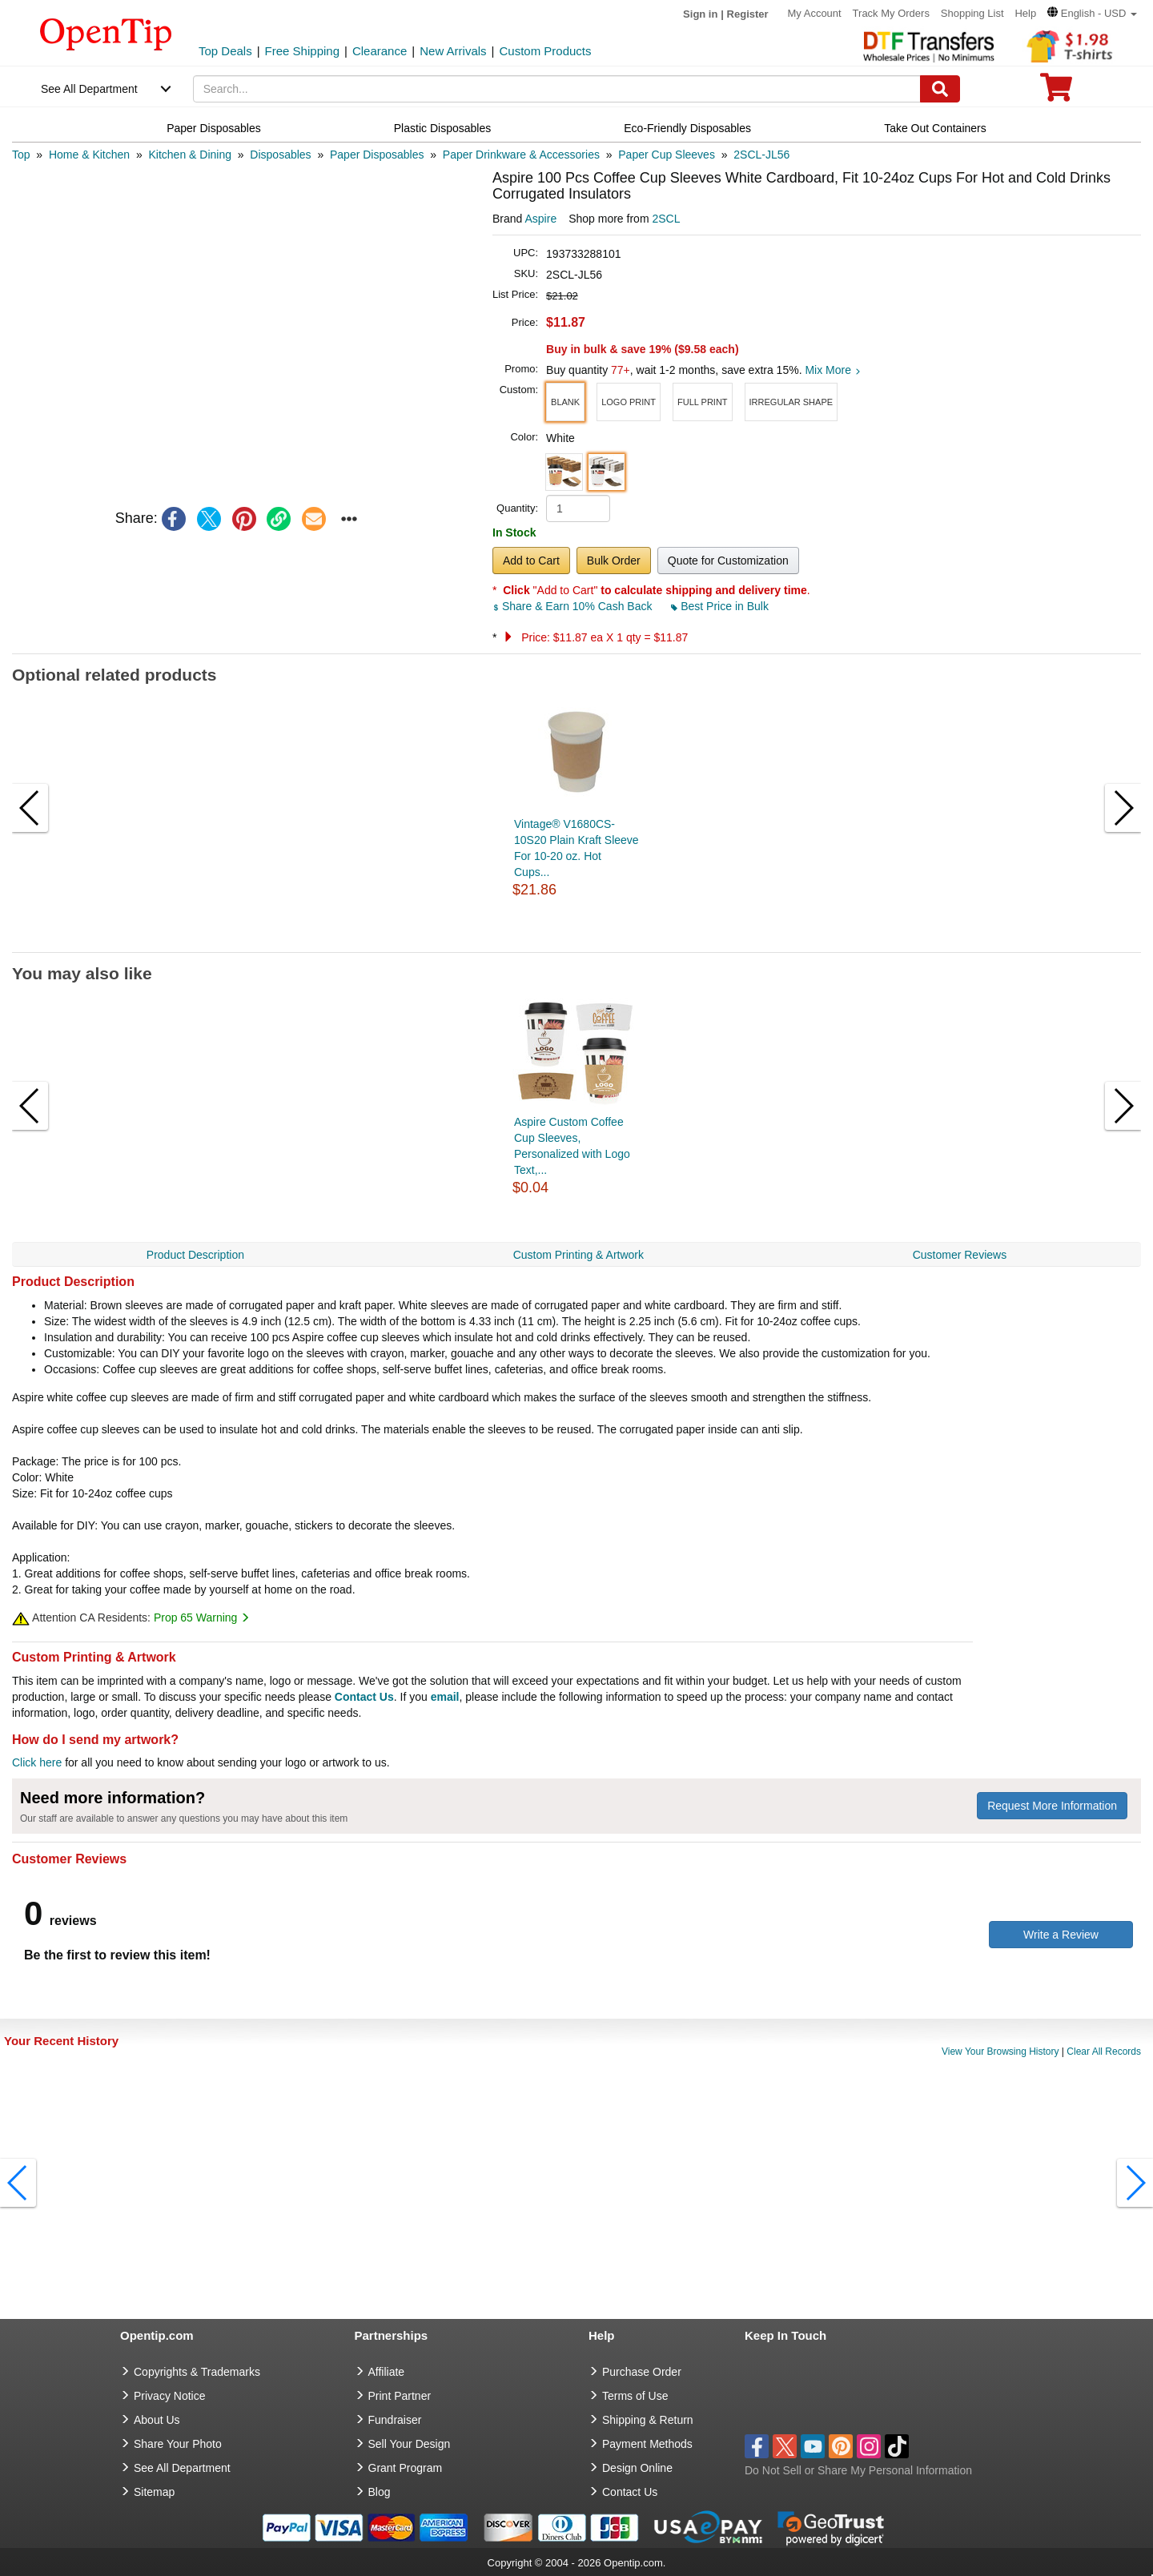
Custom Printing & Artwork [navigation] (578, 1254)
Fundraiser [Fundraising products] (395, 2419)
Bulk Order (614, 560)
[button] (1092, 13)
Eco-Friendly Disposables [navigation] (687, 128)
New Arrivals (453, 51)
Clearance (379, 51)
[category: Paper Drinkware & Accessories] (521, 154)
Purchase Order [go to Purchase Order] (641, 2371)
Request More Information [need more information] (1052, 1805)
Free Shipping (302, 51)
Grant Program (405, 2467)
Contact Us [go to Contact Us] (629, 2492)
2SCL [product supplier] (666, 218)
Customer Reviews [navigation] (959, 1254)
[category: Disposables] (280, 154)
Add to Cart (531, 560)
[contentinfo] (106, 32)
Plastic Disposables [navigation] (442, 128)
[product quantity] (578, 508)
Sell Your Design (409, 2443)
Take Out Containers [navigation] (935, 128)
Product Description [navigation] (195, 1254)
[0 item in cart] (1056, 92)
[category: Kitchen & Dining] (189, 154)
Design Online (637, 2467)
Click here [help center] (37, 1762)
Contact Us (364, 1696)
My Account (815, 13)
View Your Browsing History (1000, 2051)
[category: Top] (21, 154)
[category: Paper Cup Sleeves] (666, 154)
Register (748, 14)
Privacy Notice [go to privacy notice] (169, 2395)
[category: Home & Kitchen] (89, 154)
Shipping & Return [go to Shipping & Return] (647, 2419)
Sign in (700, 14)
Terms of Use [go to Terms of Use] (635, 2395)
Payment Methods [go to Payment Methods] (647, 2443)
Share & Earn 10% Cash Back (573, 606)
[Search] (940, 88)
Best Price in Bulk (720, 606)
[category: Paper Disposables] (377, 154)
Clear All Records (1104, 2051)
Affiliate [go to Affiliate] (386, 2371)
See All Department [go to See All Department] (182, 2467)
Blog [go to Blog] (379, 2492)
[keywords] (557, 88)
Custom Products (545, 51)
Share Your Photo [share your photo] (178, 2443)
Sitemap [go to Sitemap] (154, 2492)
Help (1025, 13)
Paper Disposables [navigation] (214, 128)
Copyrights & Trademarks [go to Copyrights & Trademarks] (197, 2371)
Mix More (832, 370)
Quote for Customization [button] (728, 560)
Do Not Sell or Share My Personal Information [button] (858, 2470)
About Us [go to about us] (157, 2419)
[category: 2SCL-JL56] (761, 154)
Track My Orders (891, 13)
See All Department (89, 88)
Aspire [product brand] (540, 218)
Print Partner (400, 2395)
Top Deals (225, 51)
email (445, 1696)
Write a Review (1061, 1934)
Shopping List (972, 13)
